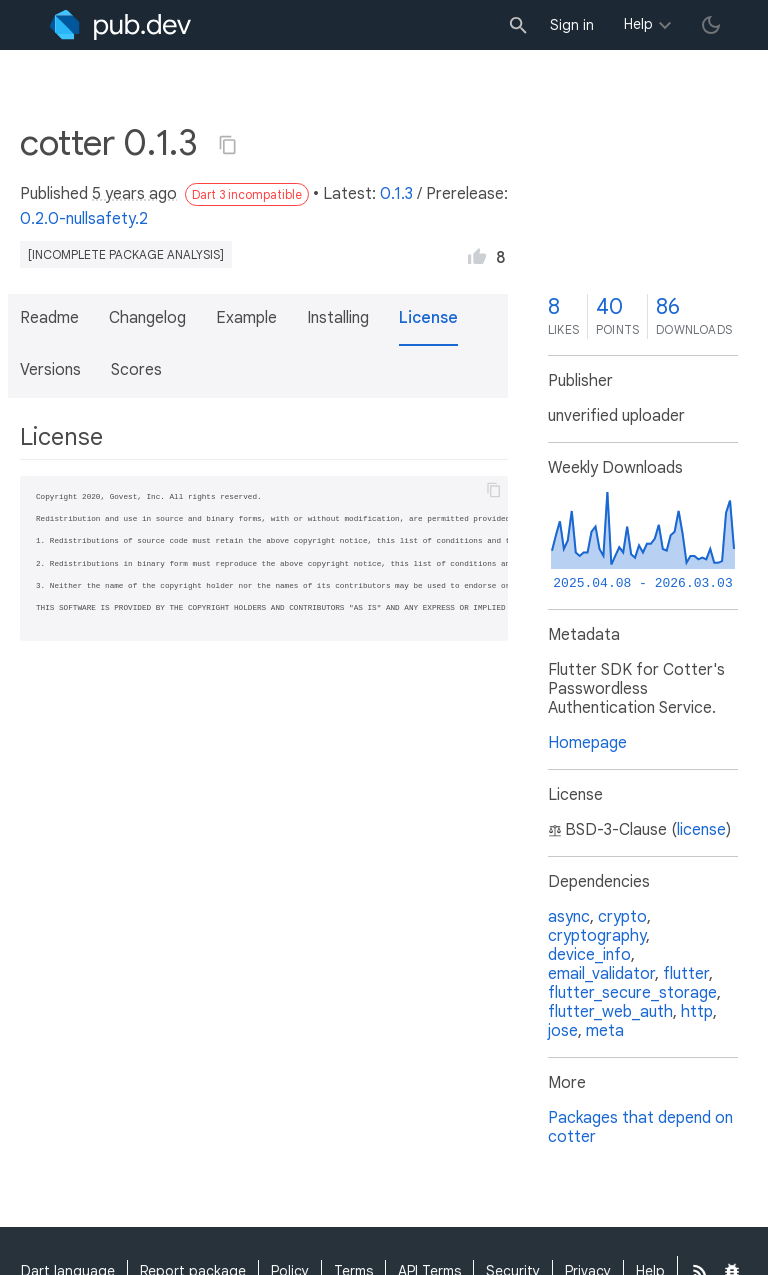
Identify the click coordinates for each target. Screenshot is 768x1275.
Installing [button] (338, 318)
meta (605, 1031)
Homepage (587, 743)
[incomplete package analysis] (126, 254)
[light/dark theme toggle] (711, 25)
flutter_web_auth (610, 1012)
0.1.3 (396, 194)
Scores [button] (136, 370)
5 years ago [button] (134, 194)
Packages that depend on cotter (640, 1127)
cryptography (597, 936)
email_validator (601, 974)
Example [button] (246, 318)
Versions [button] (50, 370)
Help (638, 24)
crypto (622, 917)
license (701, 830)
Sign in (572, 25)
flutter (686, 974)
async (569, 917)
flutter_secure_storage (632, 993)
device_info (589, 955)
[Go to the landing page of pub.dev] (120, 25)
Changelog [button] (147, 318)
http (697, 1012)
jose (563, 1031)
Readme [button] (49, 318)
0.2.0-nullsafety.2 (84, 219)
